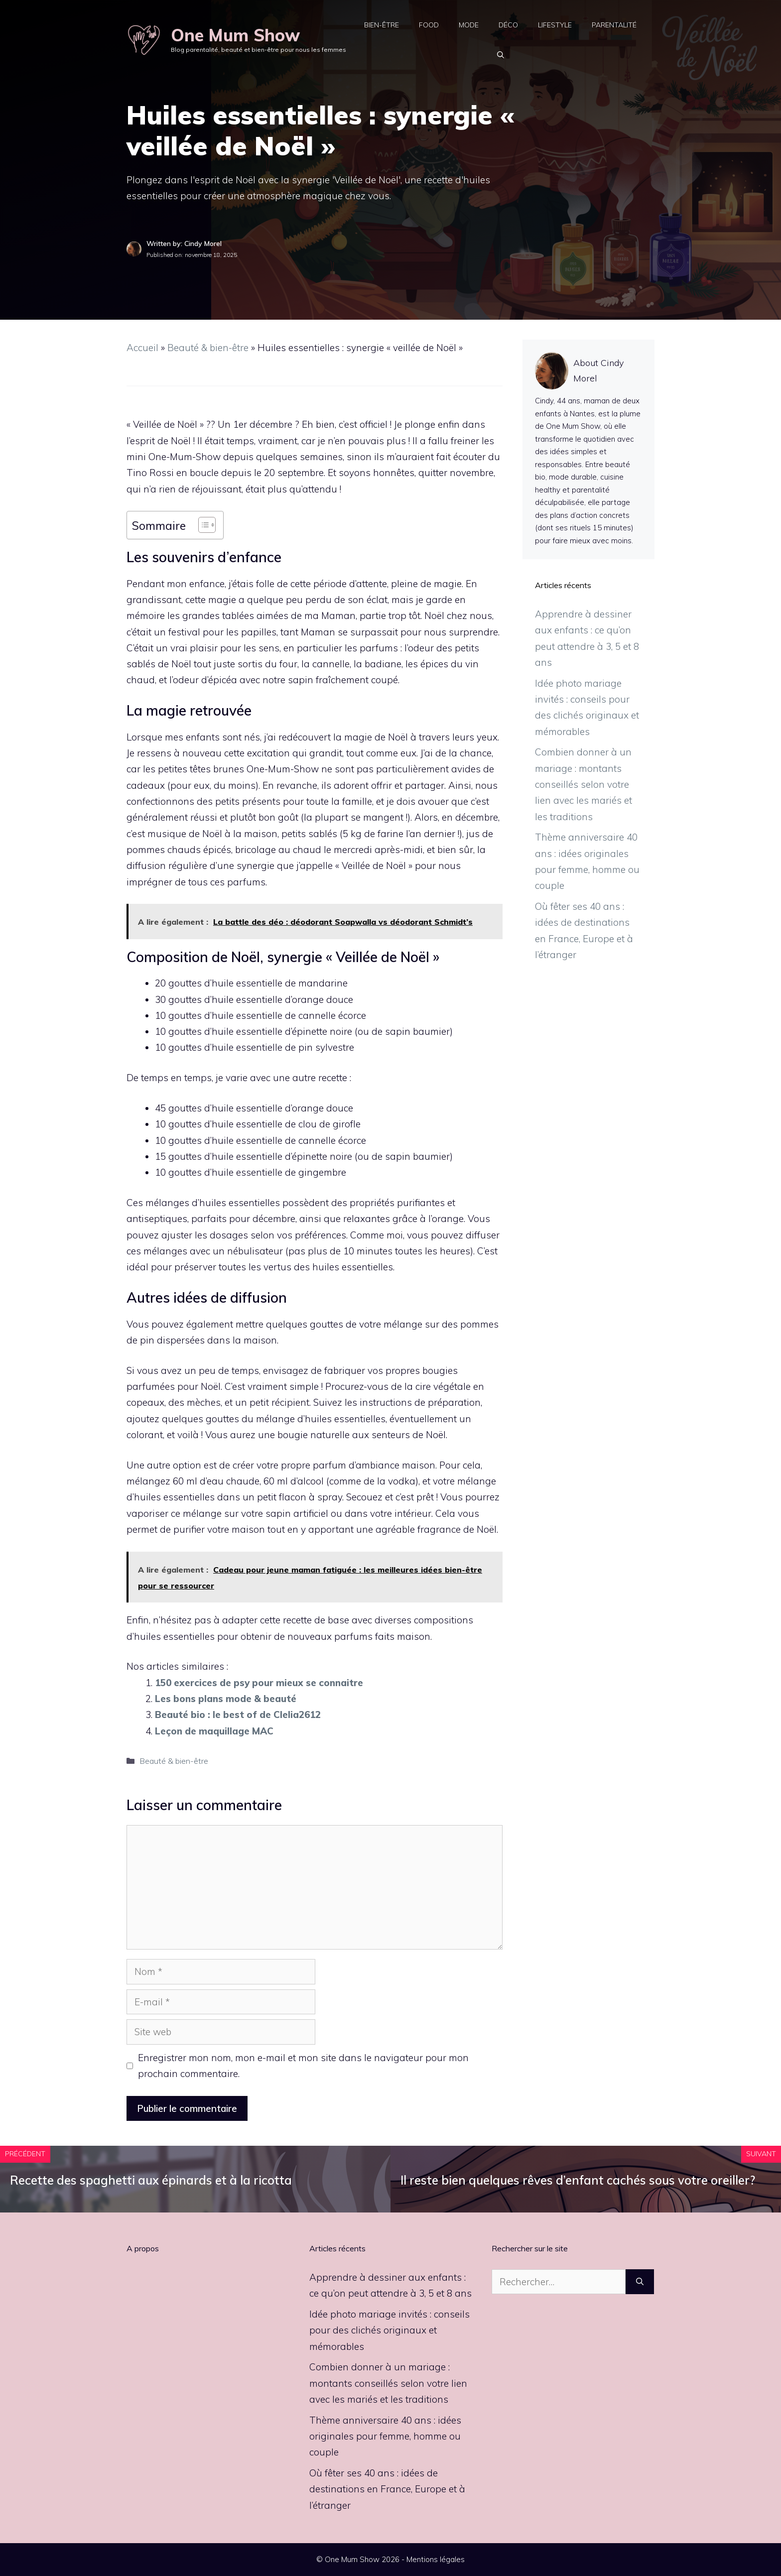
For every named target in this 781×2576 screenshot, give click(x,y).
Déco (508, 24)
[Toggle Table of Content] (202, 524)
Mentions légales (435, 2559)
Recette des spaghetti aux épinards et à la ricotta (151, 2180)
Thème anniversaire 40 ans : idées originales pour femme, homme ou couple (385, 2436)
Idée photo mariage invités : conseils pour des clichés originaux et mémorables (389, 2330)
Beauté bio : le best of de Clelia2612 (238, 1714)
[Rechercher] (640, 2282)
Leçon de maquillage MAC (214, 1731)
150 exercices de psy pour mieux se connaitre (259, 1683)
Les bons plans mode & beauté (225, 1699)
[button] (500, 55)
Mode (469, 24)
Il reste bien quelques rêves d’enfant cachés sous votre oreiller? (577, 2180)
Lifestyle (555, 24)
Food (429, 24)
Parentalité (614, 24)
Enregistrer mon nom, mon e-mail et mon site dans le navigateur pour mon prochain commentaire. (303, 2066)
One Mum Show (235, 35)
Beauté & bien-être (208, 348)
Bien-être (381, 24)
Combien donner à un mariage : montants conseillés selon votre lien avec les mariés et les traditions (583, 784)
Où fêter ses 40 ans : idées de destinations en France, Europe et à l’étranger (387, 2489)
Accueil (142, 348)
